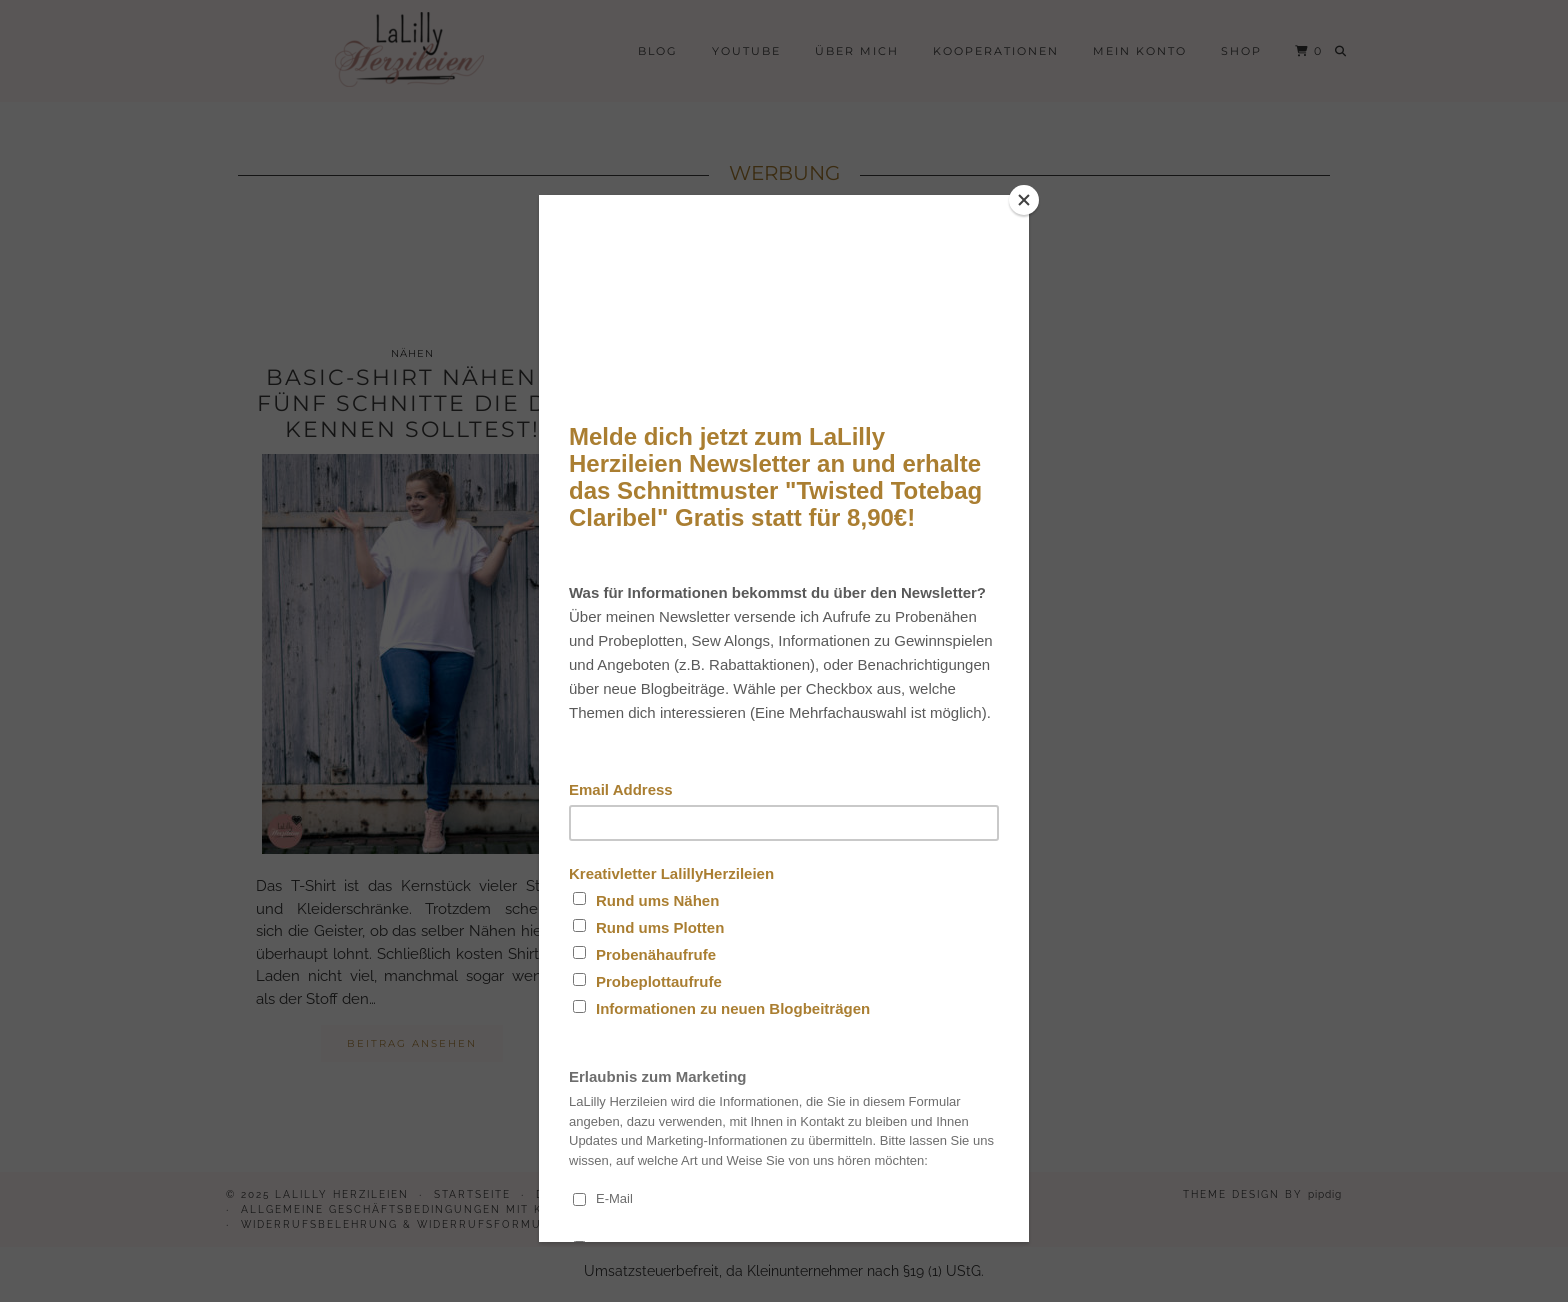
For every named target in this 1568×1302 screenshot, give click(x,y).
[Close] (1024, 200)
